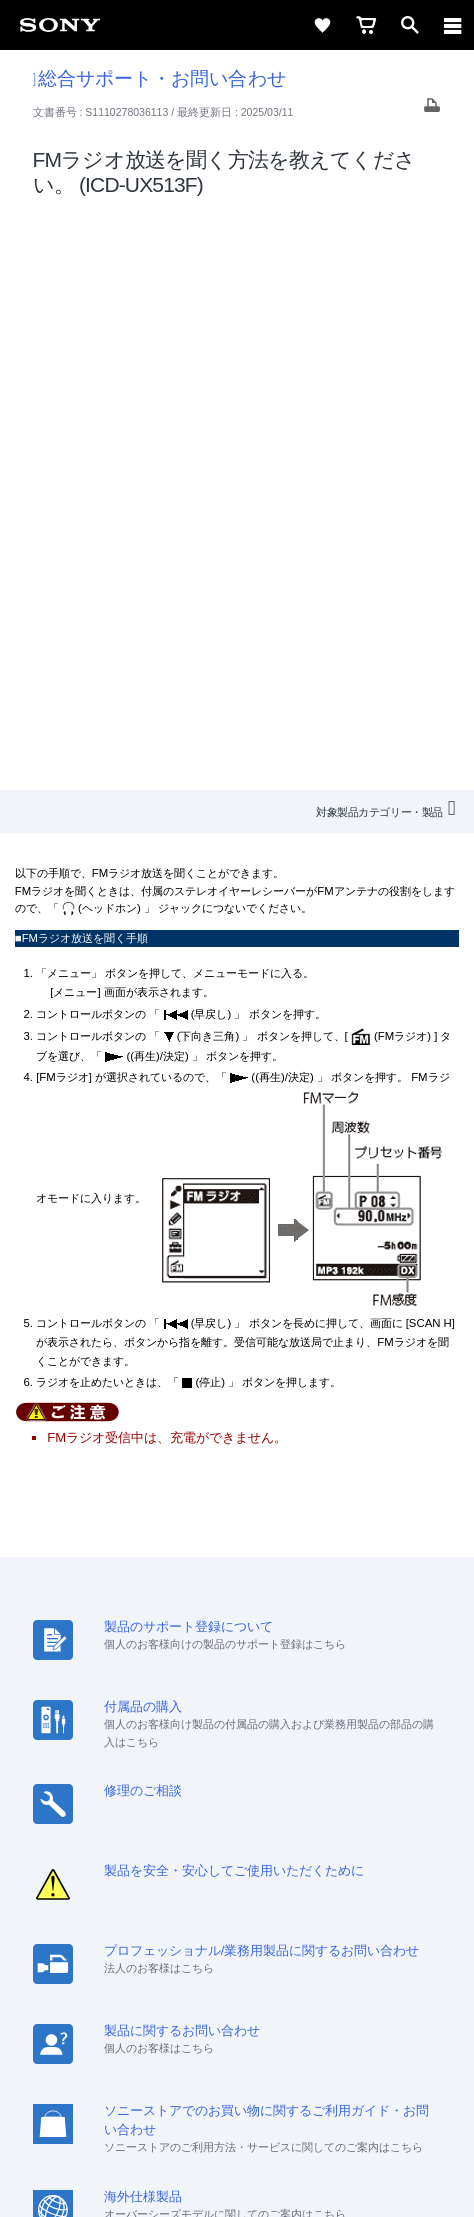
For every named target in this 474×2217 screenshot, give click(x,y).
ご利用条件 (237, 2075)
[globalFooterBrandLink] (237, 2177)
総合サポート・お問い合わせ (159, 78)
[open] (410, 25)
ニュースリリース (362, 1887)
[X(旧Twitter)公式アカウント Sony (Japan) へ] (215, 1961)
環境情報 (175, 1913)
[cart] (366, 25)
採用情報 (157, 1887)
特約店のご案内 (246, 1887)
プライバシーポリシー (236, 2097)
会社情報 (87, 1887)
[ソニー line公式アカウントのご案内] (172, 1961)
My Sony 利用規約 (272, 1913)
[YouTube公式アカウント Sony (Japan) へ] (258, 1961)
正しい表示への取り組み (237, 2119)
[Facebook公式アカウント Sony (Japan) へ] (301, 1961)
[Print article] (432, 110)
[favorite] (322, 25)
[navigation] (453, 25)
